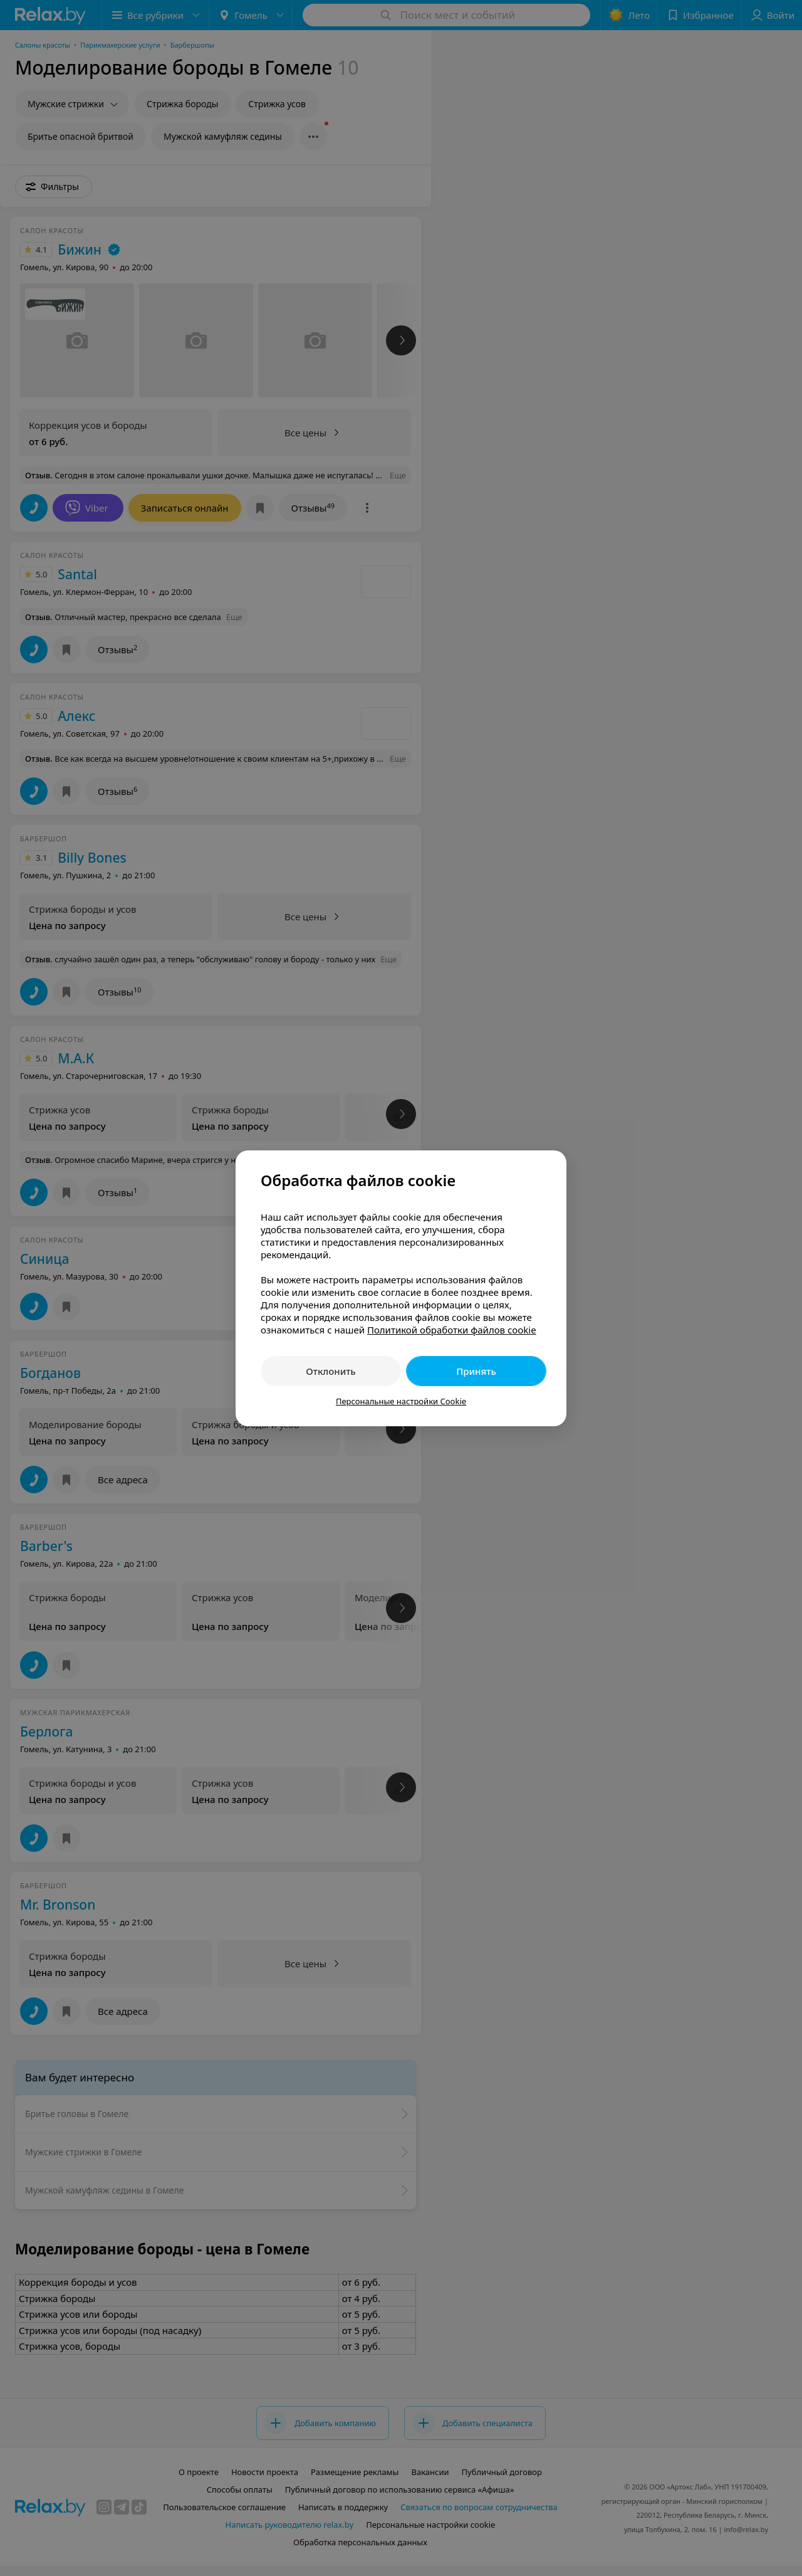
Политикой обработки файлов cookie (451, 1329)
